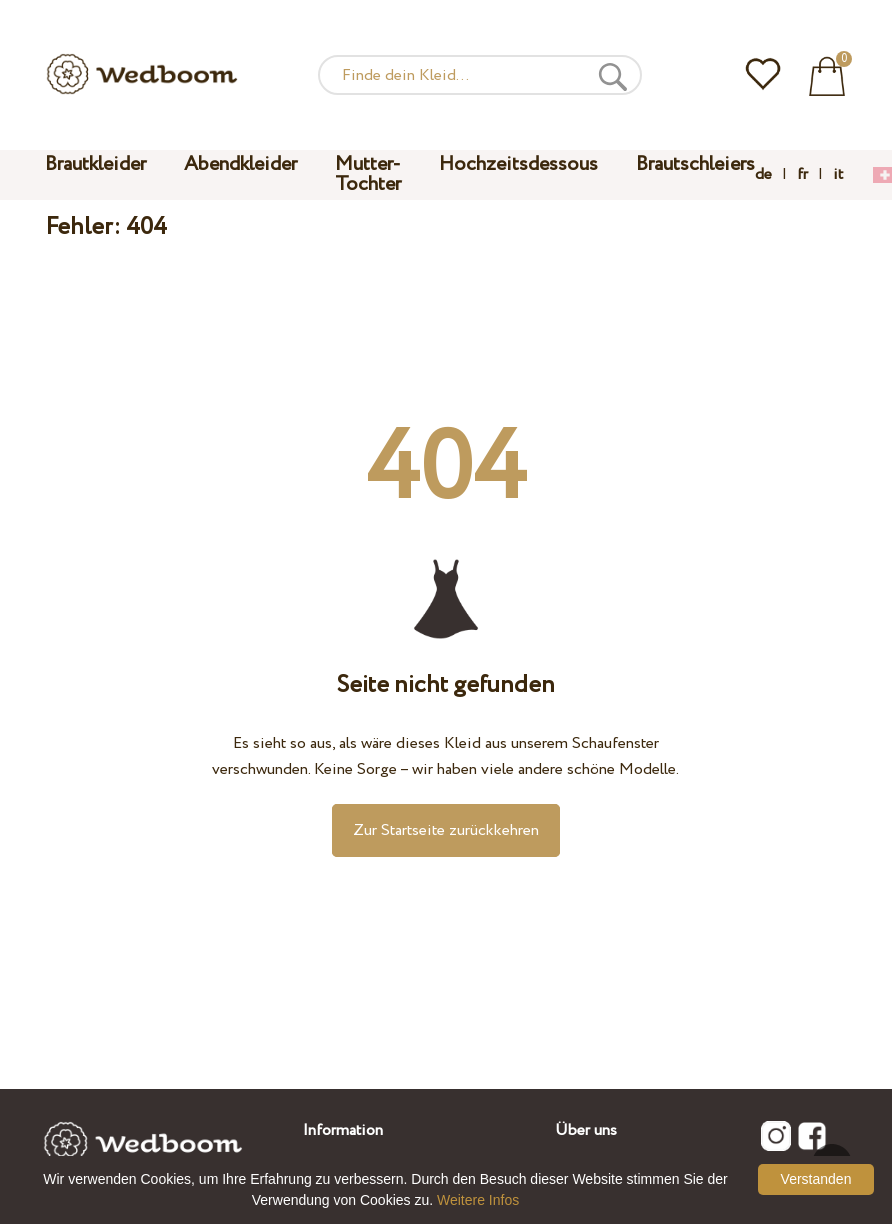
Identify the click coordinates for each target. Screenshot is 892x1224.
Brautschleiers (695, 164)
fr (802, 175)
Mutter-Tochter (368, 174)
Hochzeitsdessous (518, 164)
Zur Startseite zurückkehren (446, 830)
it (838, 175)
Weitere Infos (478, 1200)
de (763, 175)
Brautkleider (95, 164)
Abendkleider (240, 164)
